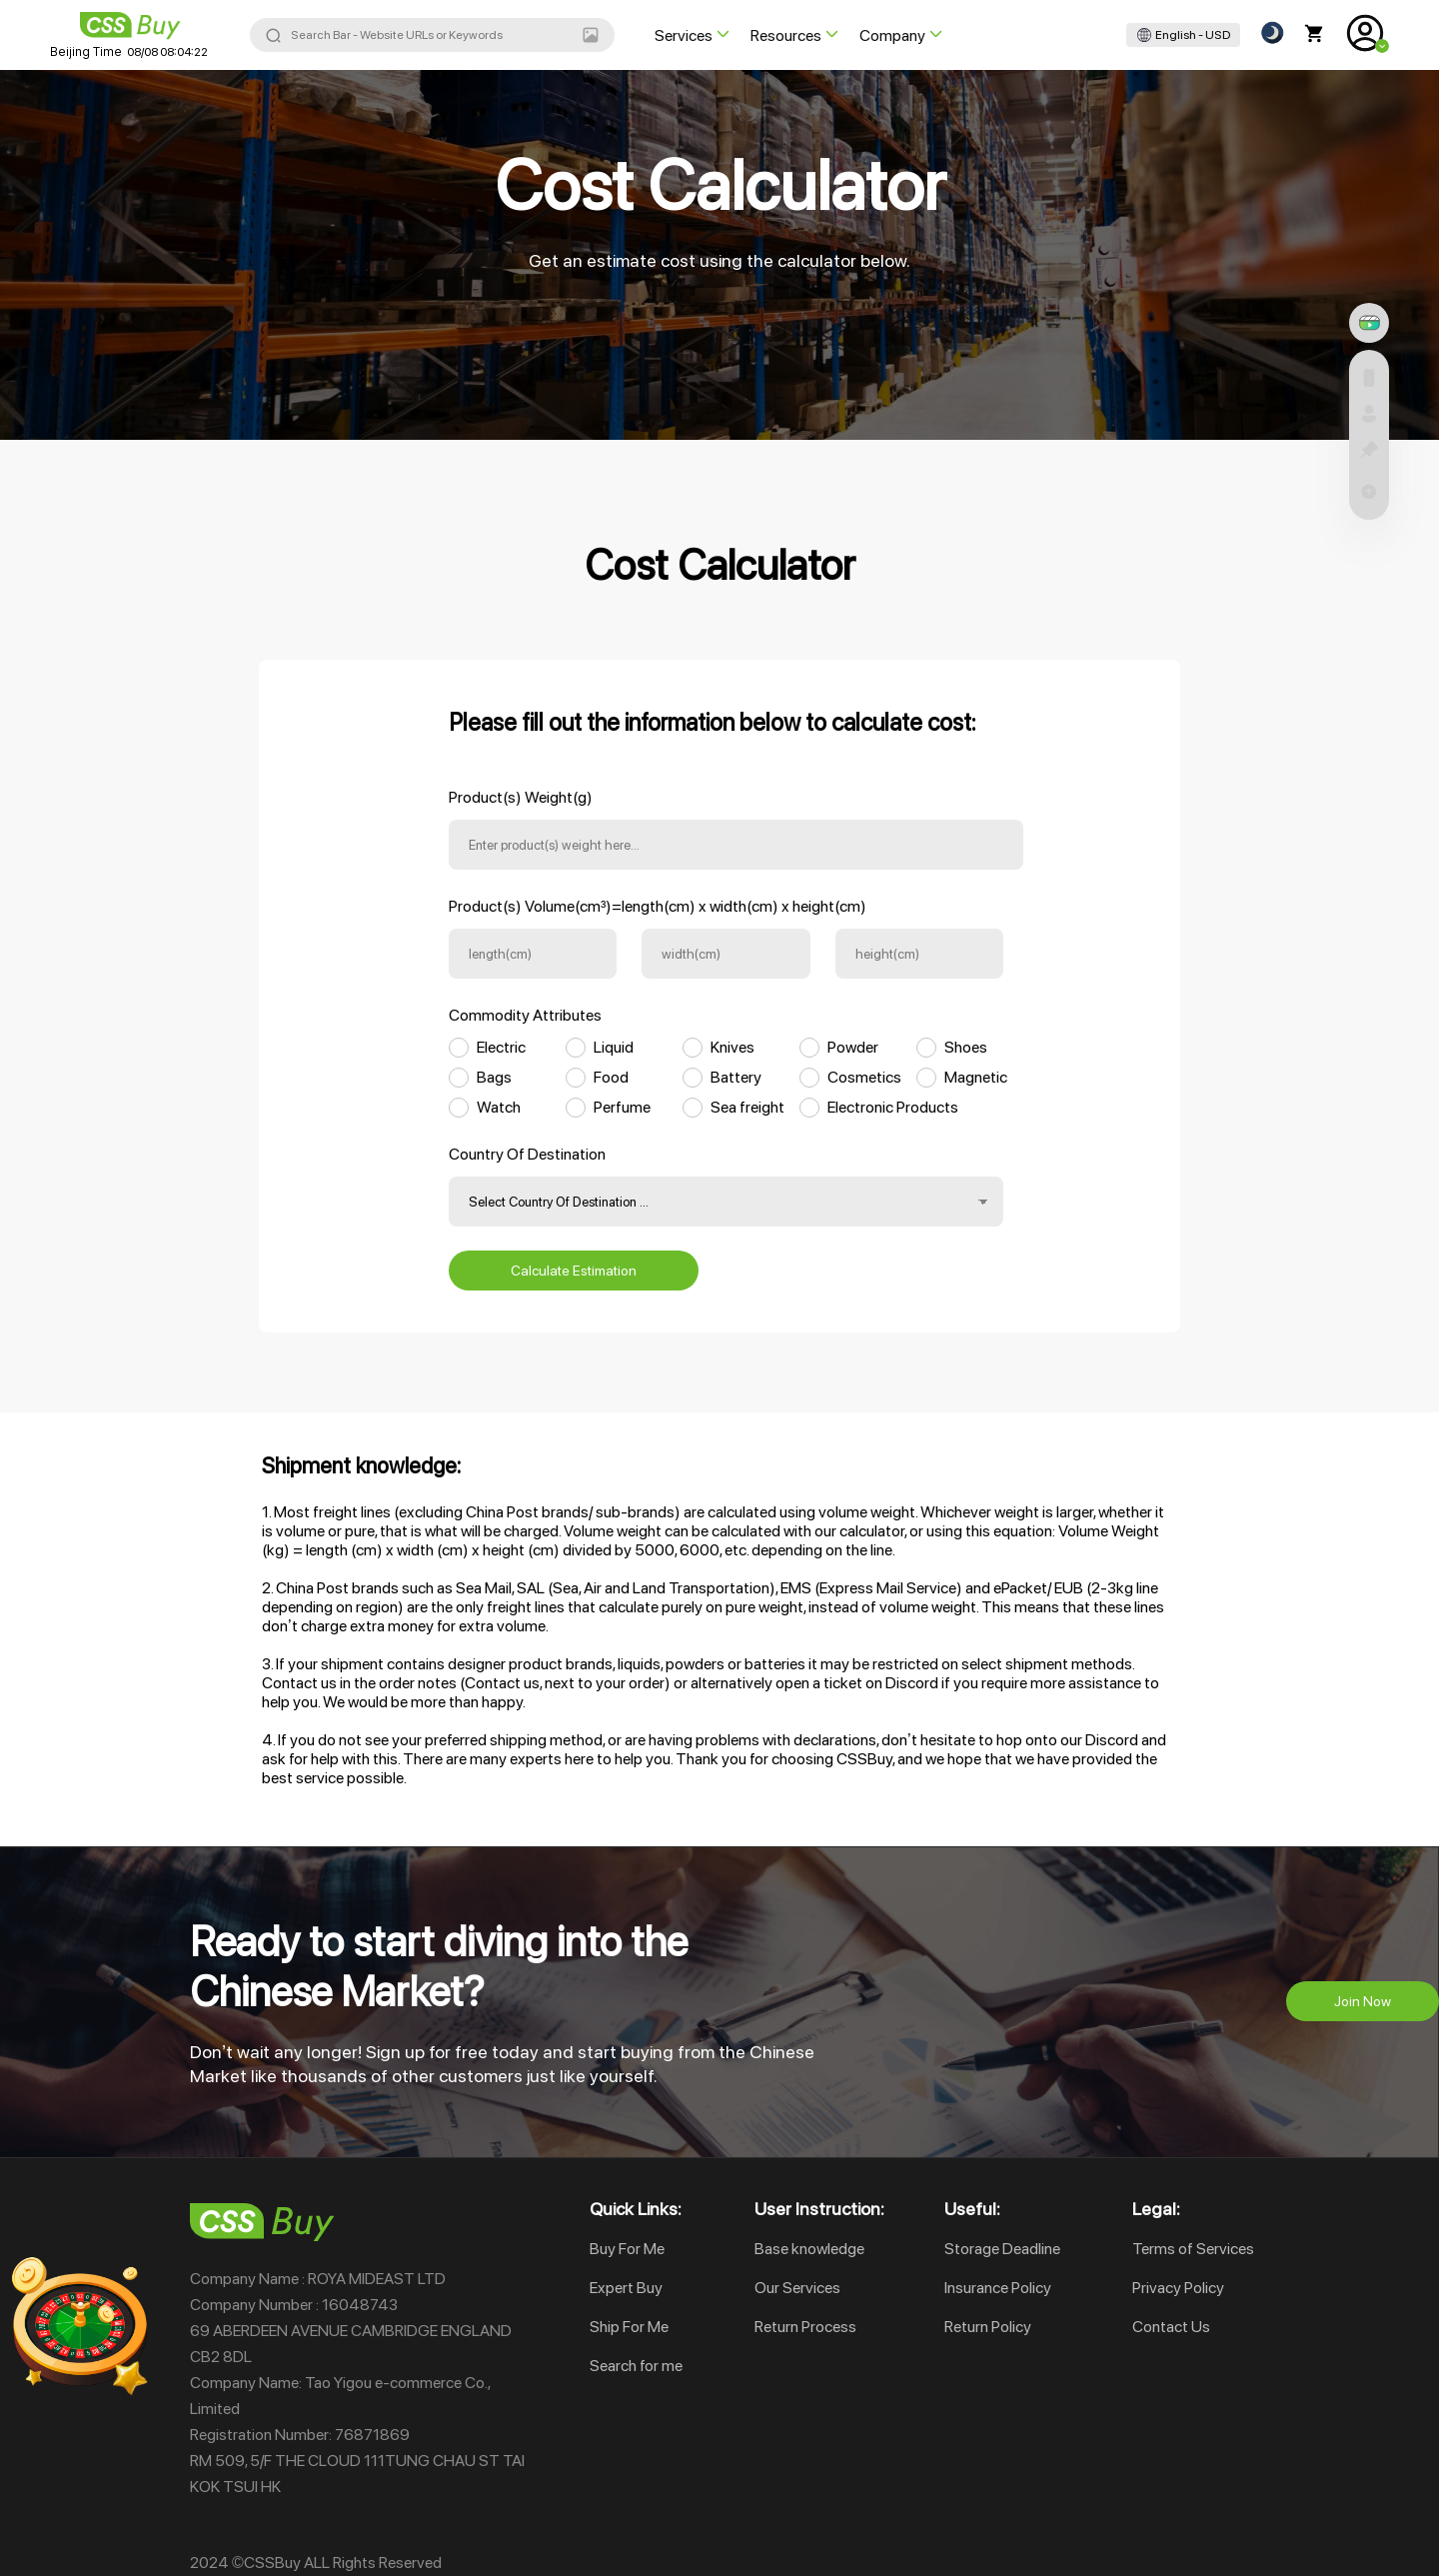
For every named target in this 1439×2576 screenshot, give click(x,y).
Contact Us (1171, 2326)
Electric (501, 1047)
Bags (494, 1077)
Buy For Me (627, 2248)
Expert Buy (626, 2287)
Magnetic (975, 1077)
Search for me (636, 2365)
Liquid (614, 1047)
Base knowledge (809, 2248)
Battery (736, 1077)
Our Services (797, 2287)
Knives (732, 1047)
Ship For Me (629, 2326)
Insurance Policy (997, 2287)
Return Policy (987, 2326)
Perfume (622, 1107)
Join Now (1362, 2001)
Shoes (965, 1047)
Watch (499, 1107)
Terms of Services (1193, 2248)
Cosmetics (864, 1077)
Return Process (805, 2326)
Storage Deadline (1002, 2248)
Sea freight (747, 1107)
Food (611, 1077)
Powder (852, 1047)
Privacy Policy (1178, 2287)
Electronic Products (892, 1107)
